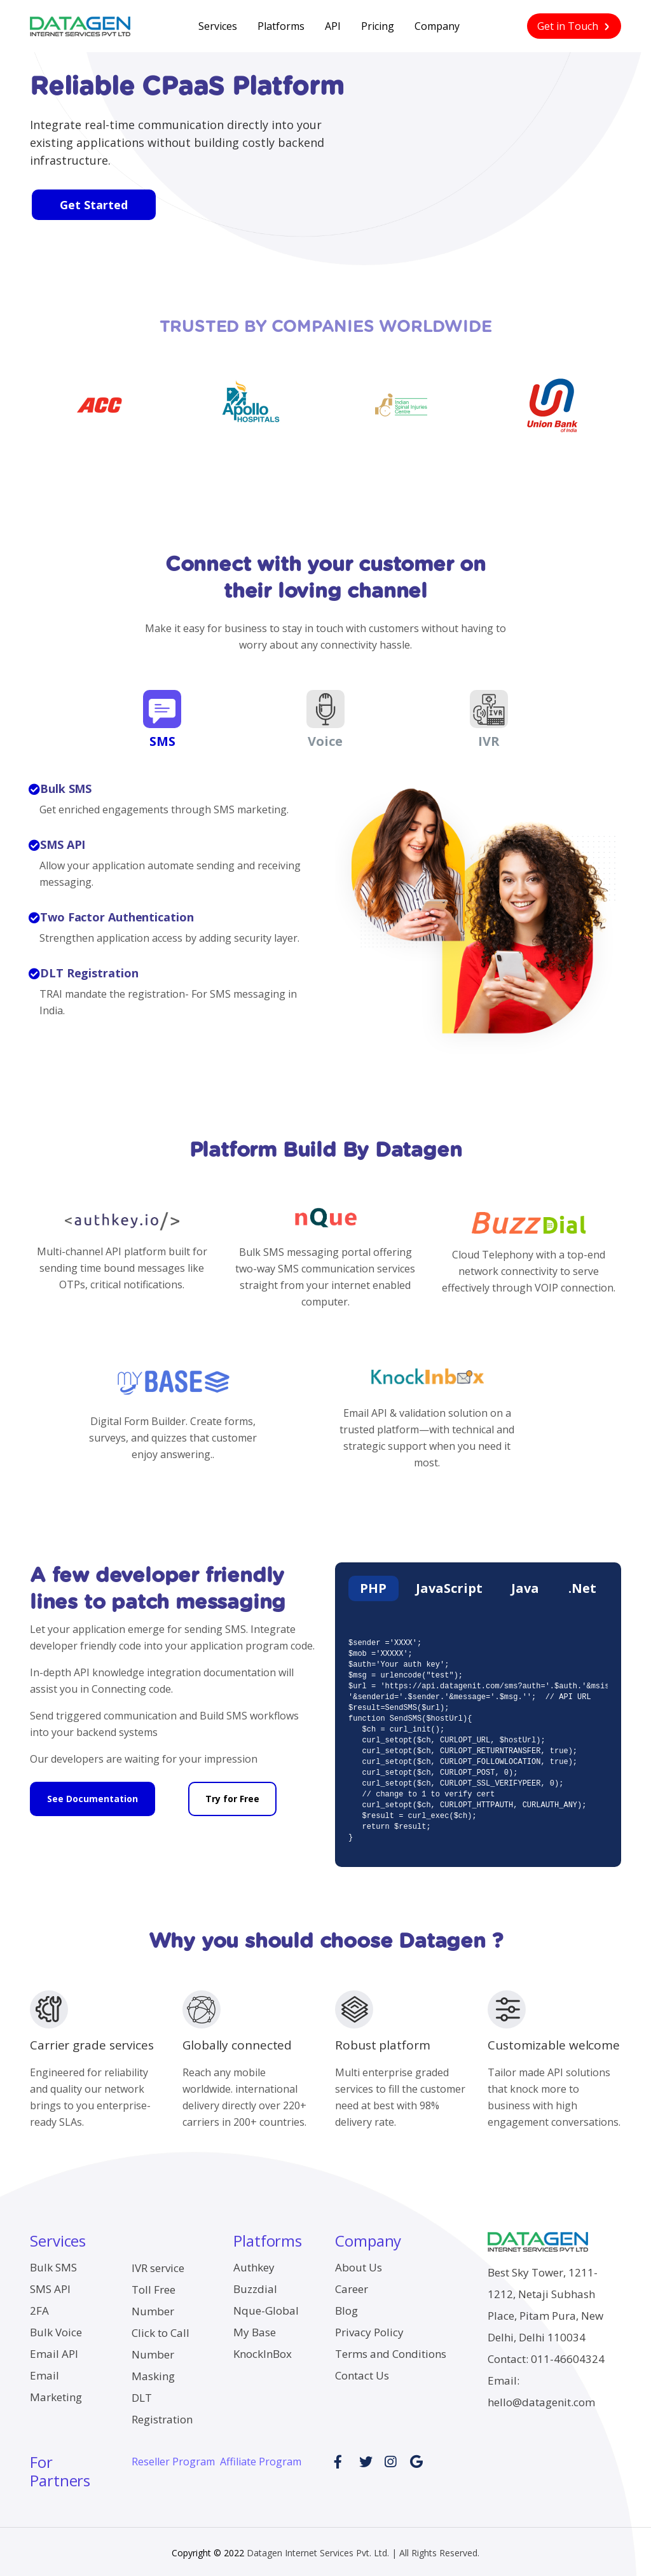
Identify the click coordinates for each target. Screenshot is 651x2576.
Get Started (92, 204)
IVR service (158, 2264)
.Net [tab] (581, 1585)
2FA (39, 2307)
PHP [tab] (374, 1585)
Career (351, 2285)
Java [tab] (525, 1585)
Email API (54, 2350)
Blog (346, 2307)
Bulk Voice (56, 2329)
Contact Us (362, 2372)
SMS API (50, 2285)
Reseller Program (173, 2458)
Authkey (254, 2264)
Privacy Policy (369, 2329)
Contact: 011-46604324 (546, 2355)
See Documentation (92, 1791)
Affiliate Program (260, 2458)
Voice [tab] (325, 715)
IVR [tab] (489, 715)
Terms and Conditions (390, 2350)
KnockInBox (262, 2350)
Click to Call (160, 2329)
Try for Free (232, 1791)
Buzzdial (255, 2285)
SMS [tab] (162, 715)
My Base (254, 2329)
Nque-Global (266, 2307)
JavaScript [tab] (449, 1585)
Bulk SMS (53, 2264)
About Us (358, 2264)
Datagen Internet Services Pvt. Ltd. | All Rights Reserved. (363, 2549)
